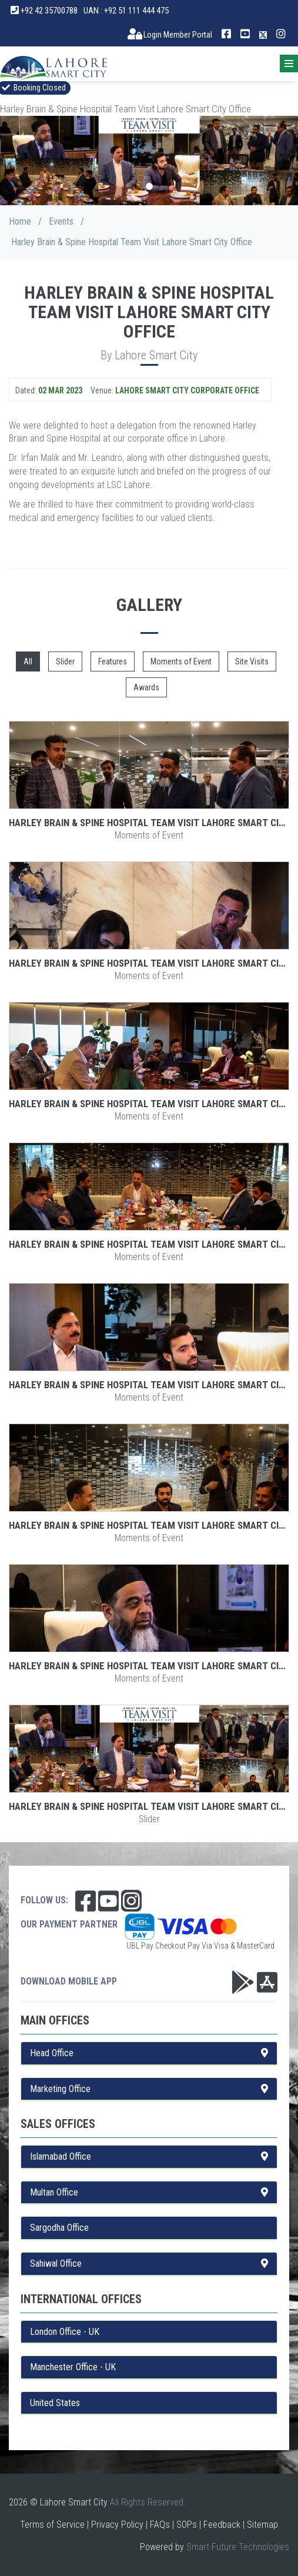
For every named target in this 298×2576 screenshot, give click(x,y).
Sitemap (262, 2524)
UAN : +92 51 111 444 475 (126, 10)
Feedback (221, 2524)
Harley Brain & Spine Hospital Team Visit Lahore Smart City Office (149, 822)
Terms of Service (52, 2524)
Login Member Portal (170, 34)
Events (61, 221)
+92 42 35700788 (44, 10)
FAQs (160, 2524)
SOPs (186, 2524)
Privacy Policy (117, 2524)
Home (20, 221)
